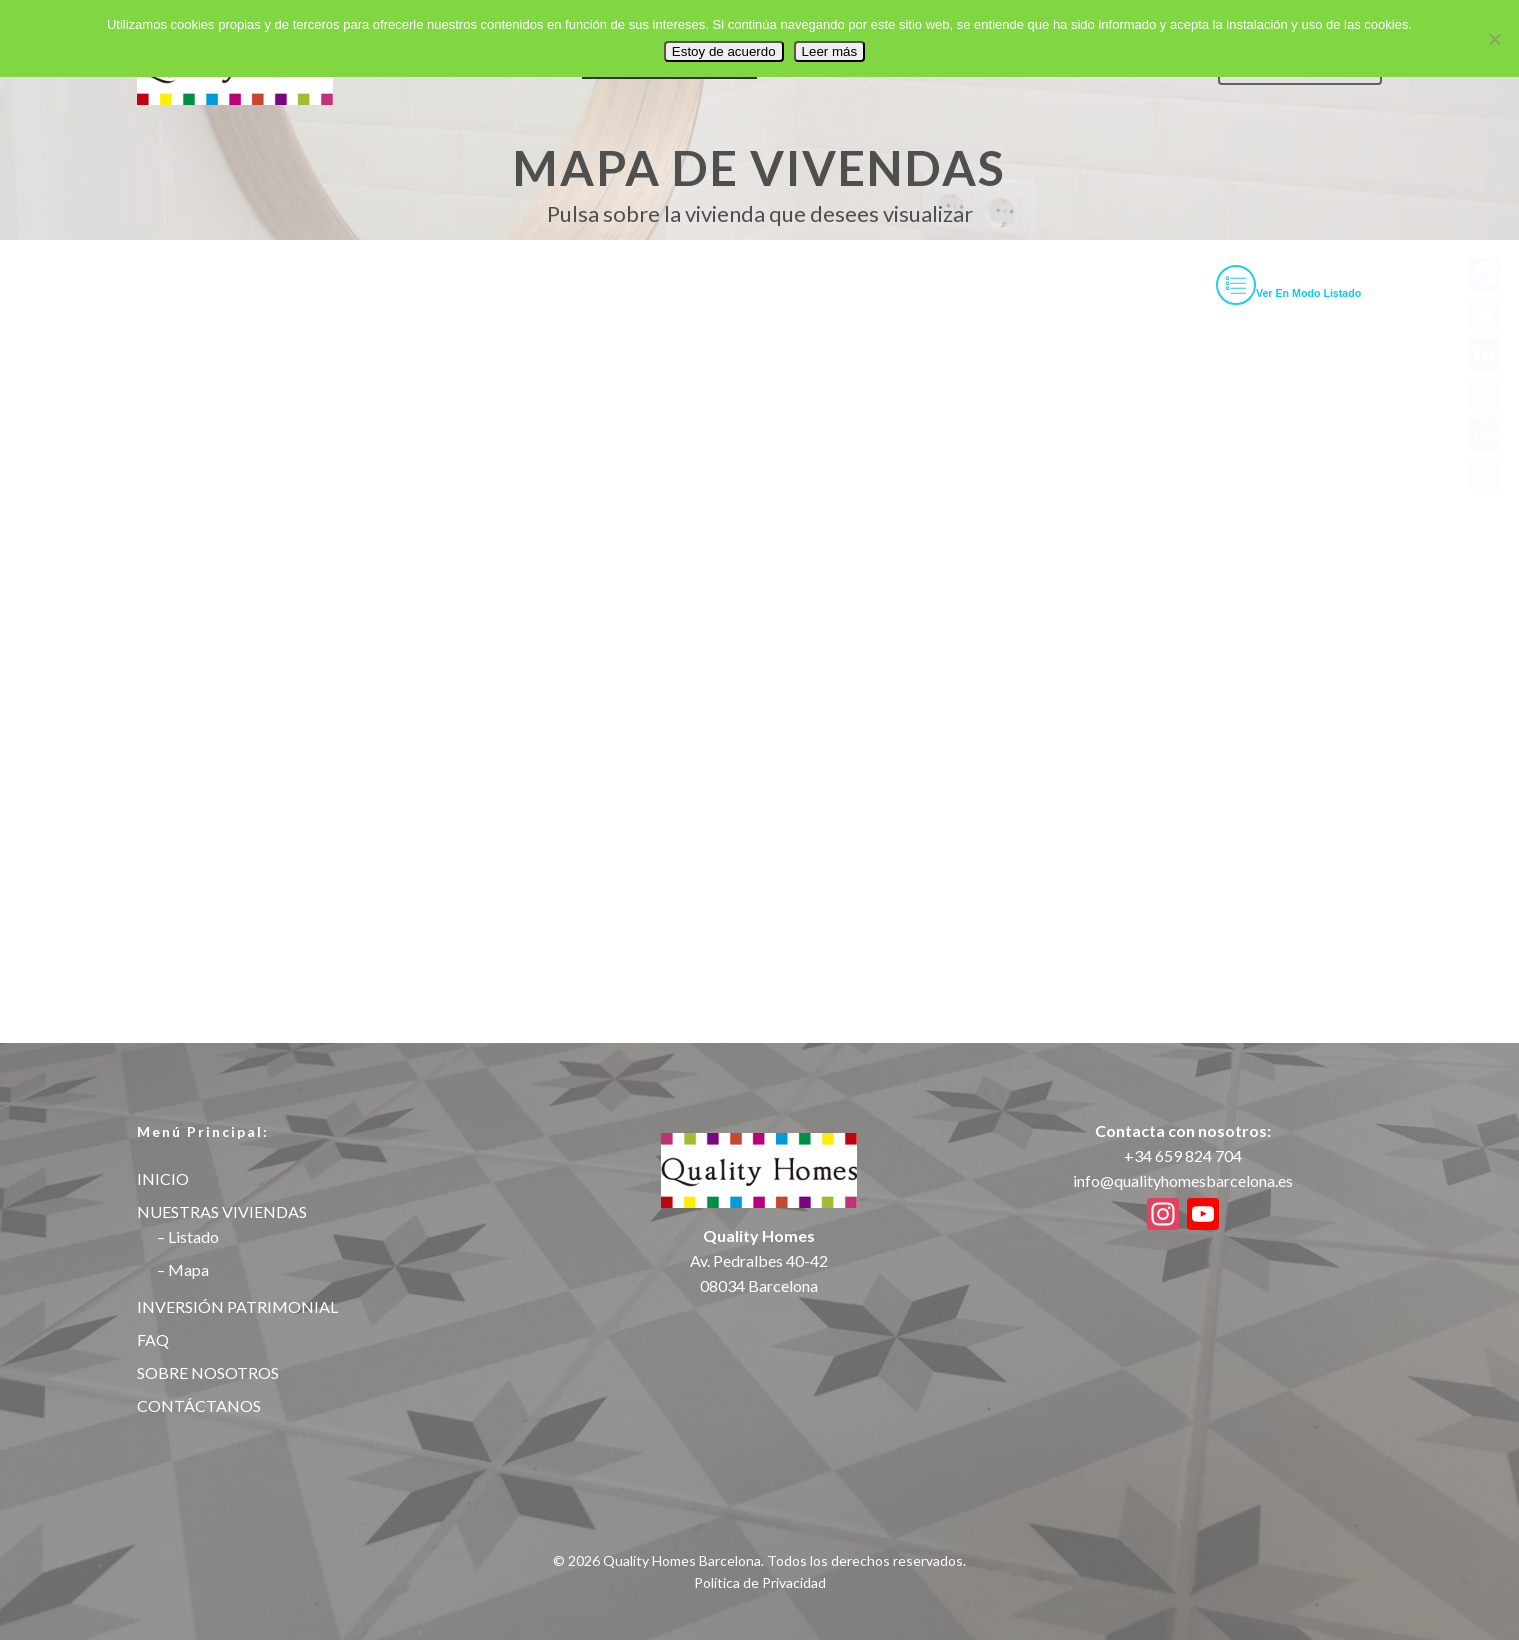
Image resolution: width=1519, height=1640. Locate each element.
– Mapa (183, 1269)
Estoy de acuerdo (724, 51)
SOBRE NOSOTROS (208, 1372)
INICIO (163, 1178)
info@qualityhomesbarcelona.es (1183, 1180)
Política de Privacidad (760, 1582)
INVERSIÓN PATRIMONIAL (237, 1306)
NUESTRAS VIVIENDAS (222, 1211)
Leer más (830, 51)
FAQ (153, 1339)
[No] (1494, 39)
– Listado (188, 1236)
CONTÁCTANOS (199, 1405)
